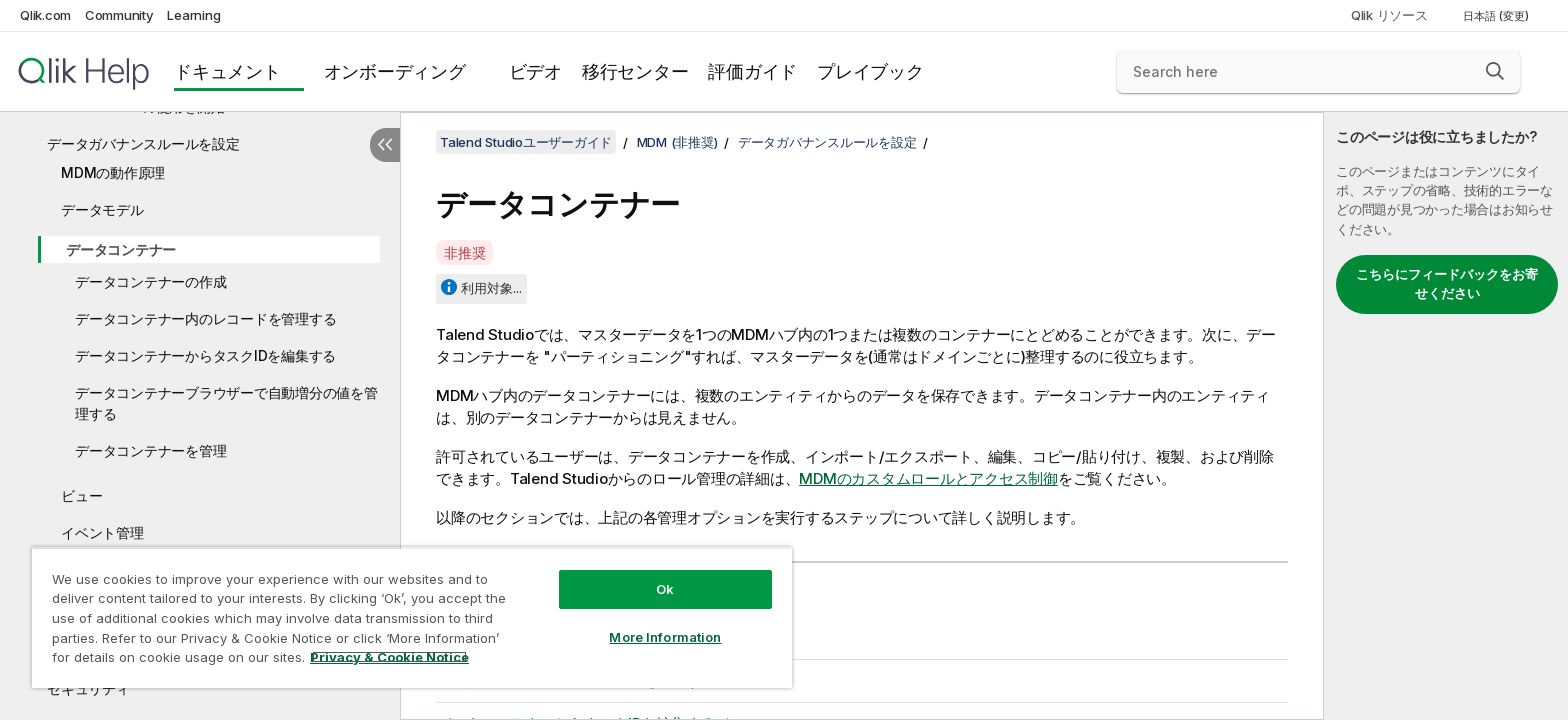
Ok (665, 589)
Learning (193, 15)
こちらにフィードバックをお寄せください (1447, 284)
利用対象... (491, 288)
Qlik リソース (1389, 15)
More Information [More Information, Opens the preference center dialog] (665, 637)
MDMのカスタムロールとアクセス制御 (928, 478)
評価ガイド (752, 71)
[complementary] (1446, 416)
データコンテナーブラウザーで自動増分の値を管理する (226, 403)
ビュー (81, 495)
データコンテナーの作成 (150, 281)
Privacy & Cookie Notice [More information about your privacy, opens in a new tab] (389, 657)
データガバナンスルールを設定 (143, 143)
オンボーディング (395, 71)
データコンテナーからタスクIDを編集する (205, 355)
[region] (412, 617)
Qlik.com (45, 15)
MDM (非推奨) (677, 142)
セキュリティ (88, 688)
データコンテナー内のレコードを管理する (205, 318)
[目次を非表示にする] (385, 145)
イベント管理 (102, 532)
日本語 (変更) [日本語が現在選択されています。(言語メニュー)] (1497, 16)
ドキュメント (227, 71)
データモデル (102, 209)
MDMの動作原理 (113, 172)
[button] (1495, 71)
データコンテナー (121, 249)
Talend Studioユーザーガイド (526, 142)
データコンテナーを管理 (150, 450)
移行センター (635, 71)
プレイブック (870, 71)
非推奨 (464, 252)
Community (119, 15)
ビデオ (535, 71)
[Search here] (1318, 72)
